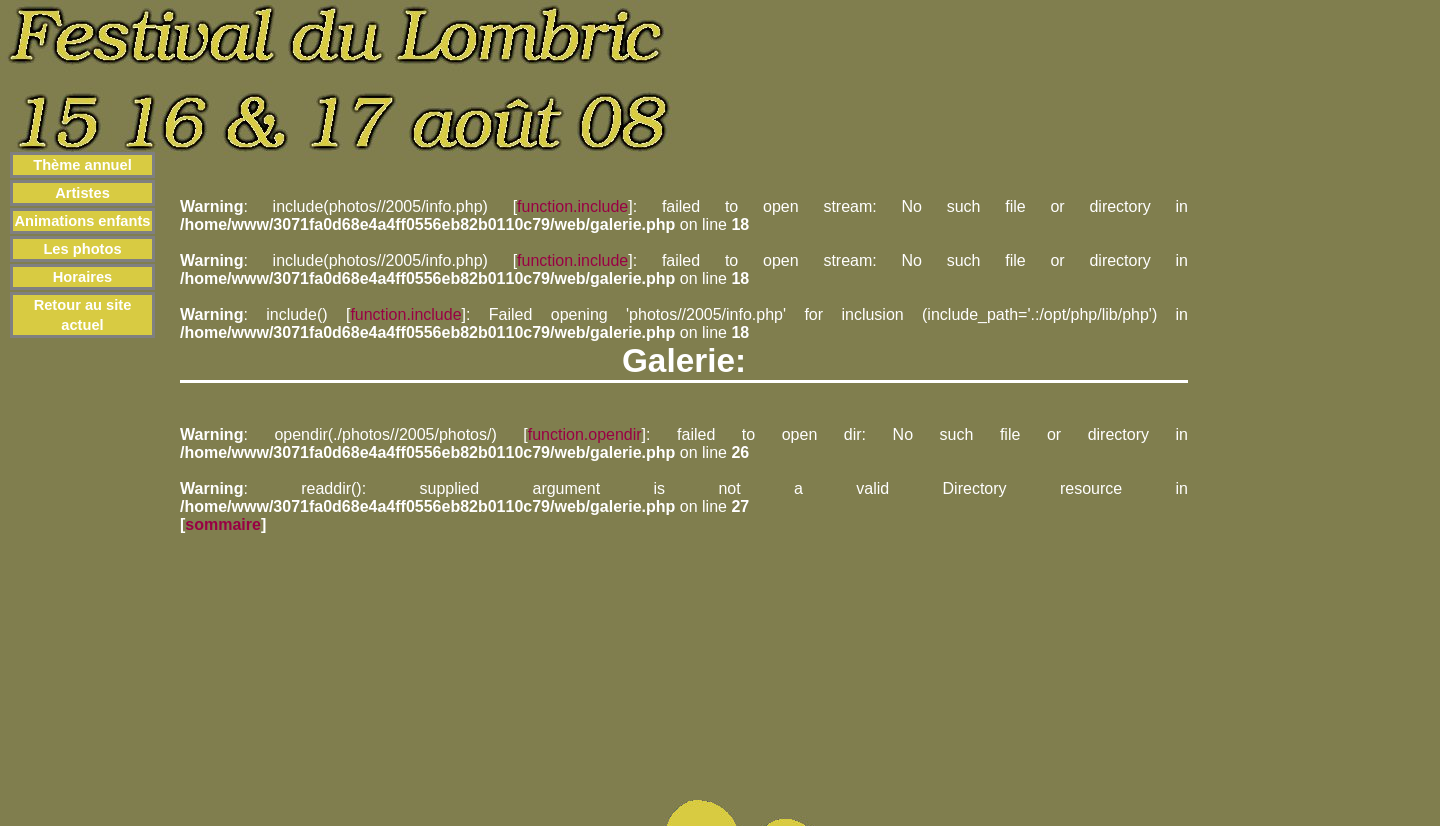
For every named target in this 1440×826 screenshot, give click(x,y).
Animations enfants (83, 221)
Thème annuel (82, 165)
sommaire (223, 524)
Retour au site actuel (83, 315)
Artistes (82, 193)
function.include (572, 206)
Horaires (82, 277)
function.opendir (585, 434)
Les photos (82, 249)
